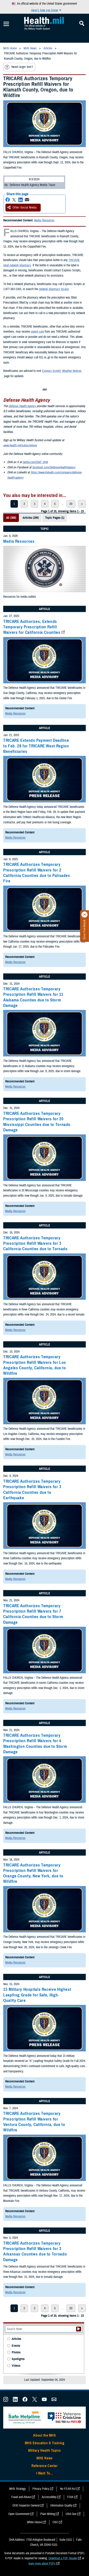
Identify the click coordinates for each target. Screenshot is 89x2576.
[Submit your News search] (78, 2329)
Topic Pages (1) (54, 518)
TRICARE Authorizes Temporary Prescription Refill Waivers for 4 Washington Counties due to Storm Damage (35, 1743)
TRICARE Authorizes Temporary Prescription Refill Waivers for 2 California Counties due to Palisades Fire (36, 873)
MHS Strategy (17, 2489)
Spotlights (18, 2359)
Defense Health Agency (22, 406)
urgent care (37, 332)
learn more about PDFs (42, 2563)
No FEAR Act (68, 2489)
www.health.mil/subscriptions (20, 445)
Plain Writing (47, 2514)
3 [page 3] (34, 504)
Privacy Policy (40, 2489)
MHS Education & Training (44, 2443)
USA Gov (71, 2514)
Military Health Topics (44, 2450)
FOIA (70, 2497)
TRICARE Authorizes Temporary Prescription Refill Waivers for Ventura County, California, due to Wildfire (34, 2122)
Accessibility (49, 2497)
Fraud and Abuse (21, 2497)
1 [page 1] (14, 504)
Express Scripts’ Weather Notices (62, 371)
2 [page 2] (24, 504)
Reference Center (44, 2466)
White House (34, 2522)
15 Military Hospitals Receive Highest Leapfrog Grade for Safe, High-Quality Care (37, 1995)
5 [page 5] (55, 504)
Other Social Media (22, 207)
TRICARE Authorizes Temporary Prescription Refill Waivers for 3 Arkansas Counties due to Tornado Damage (35, 2251)
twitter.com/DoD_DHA (35, 462)
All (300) (11, 518)
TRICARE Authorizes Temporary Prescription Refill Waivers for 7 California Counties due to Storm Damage (33, 1614)
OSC (55, 2522)
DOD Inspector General (26, 2505)
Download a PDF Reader (63, 2558)
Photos (16, 2352)
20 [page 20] (70, 504)
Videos (16, 2366)
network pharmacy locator (54, 289)
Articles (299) (31, 518)
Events (16, 2346)
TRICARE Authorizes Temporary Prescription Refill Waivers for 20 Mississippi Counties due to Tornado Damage (36, 1122)
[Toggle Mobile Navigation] (6, 24)
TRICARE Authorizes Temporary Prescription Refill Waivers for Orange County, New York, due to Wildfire (33, 1873)
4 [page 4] (45, 504)
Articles (16, 2339)
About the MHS (44, 2435)
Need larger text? (19, 67)
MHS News (44, 2458)
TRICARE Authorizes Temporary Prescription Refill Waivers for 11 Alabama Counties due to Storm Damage (33, 997)
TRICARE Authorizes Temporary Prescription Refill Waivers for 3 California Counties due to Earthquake (32, 1489)
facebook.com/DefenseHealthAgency (54, 467)
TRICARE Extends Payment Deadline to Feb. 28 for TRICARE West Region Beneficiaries (36, 746)
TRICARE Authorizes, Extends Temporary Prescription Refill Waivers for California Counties (31, 627)
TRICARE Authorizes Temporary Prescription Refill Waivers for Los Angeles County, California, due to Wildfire (34, 1365)
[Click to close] (85, 915)
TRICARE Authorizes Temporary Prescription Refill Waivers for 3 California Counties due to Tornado (35, 1243)
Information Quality (61, 2505)
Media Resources (44, 220)
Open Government (19, 2514)
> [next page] (82, 504)
